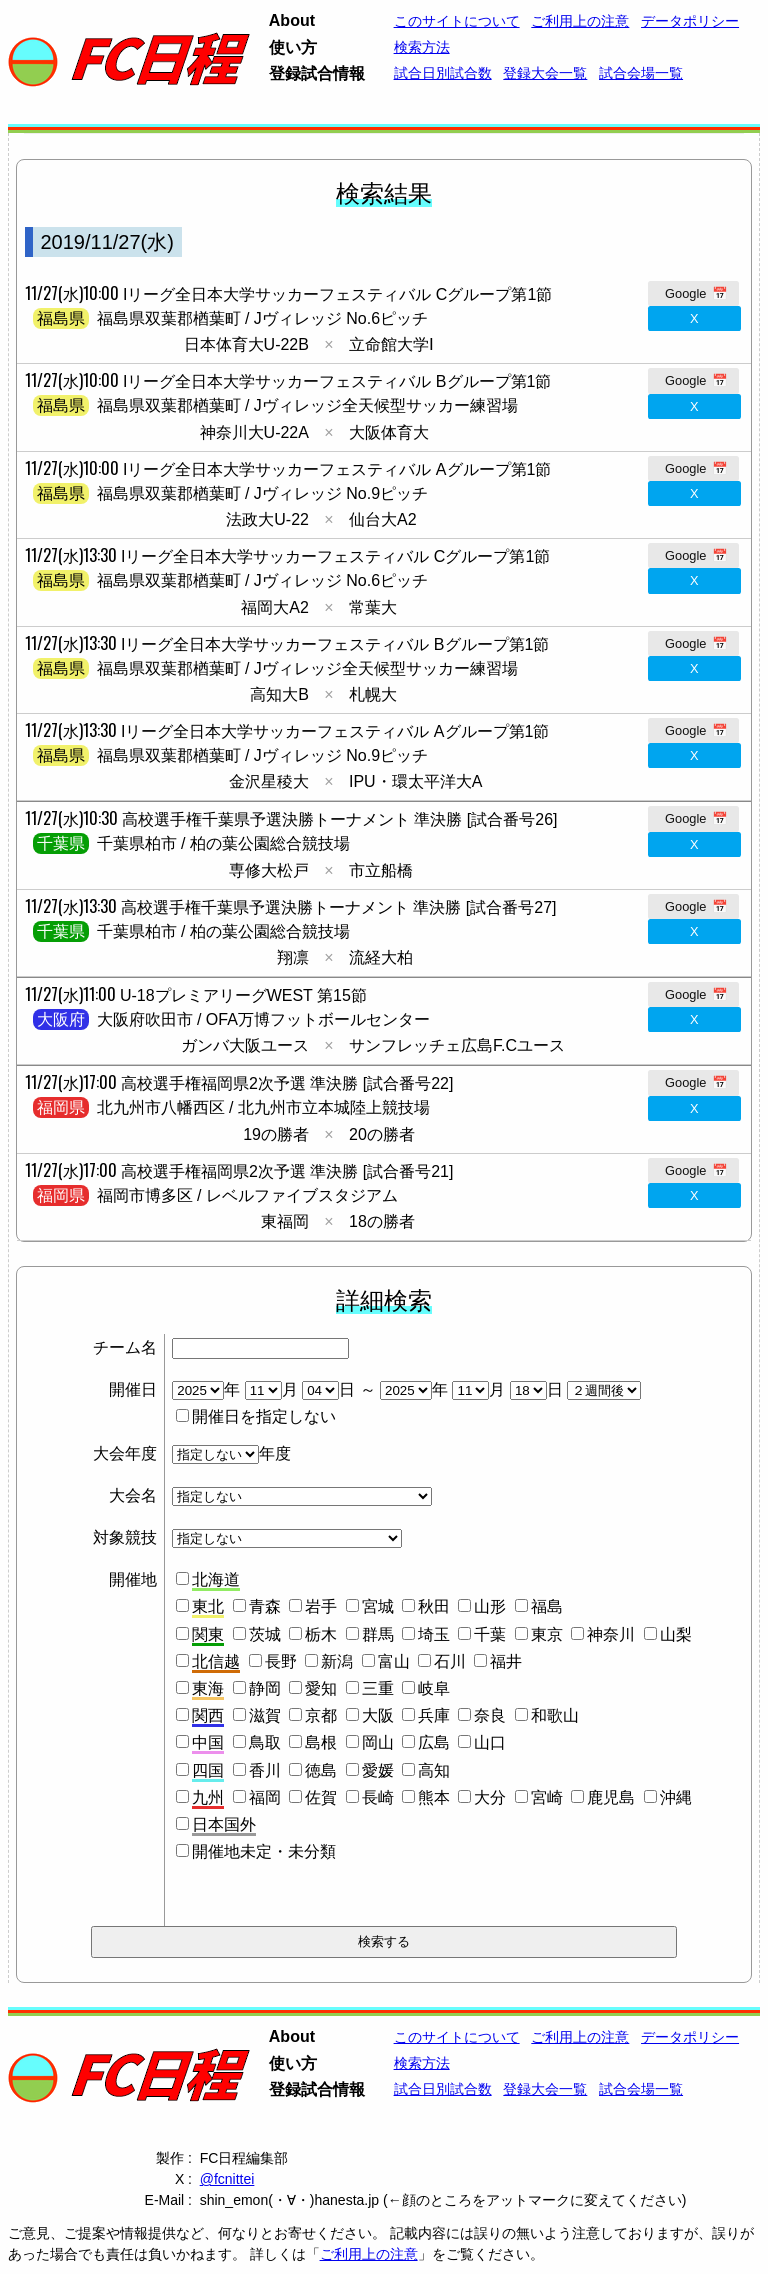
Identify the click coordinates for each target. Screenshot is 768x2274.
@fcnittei (227, 2179)
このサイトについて (457, 21)
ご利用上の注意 (369, 2254)
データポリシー (690, 21)
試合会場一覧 (641, 73)
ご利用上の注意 (580, 21)
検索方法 (422, 47)
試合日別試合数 (443, 73)
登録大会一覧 (545, 73)
